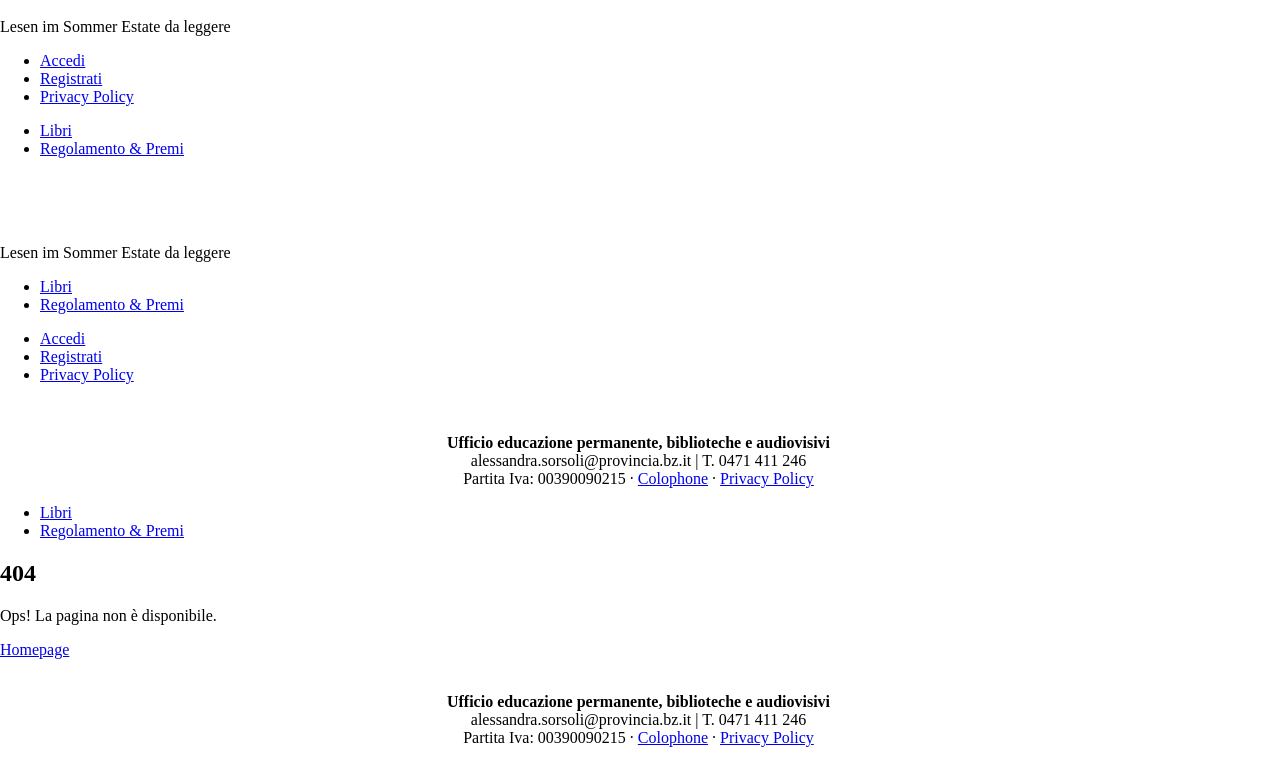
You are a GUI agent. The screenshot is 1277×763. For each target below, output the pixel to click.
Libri (56, 130)
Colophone (673, 478)
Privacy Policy (87, 96)
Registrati (71, 78)
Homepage (34, 649)
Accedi (62, 60)
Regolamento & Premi (112, 148)
